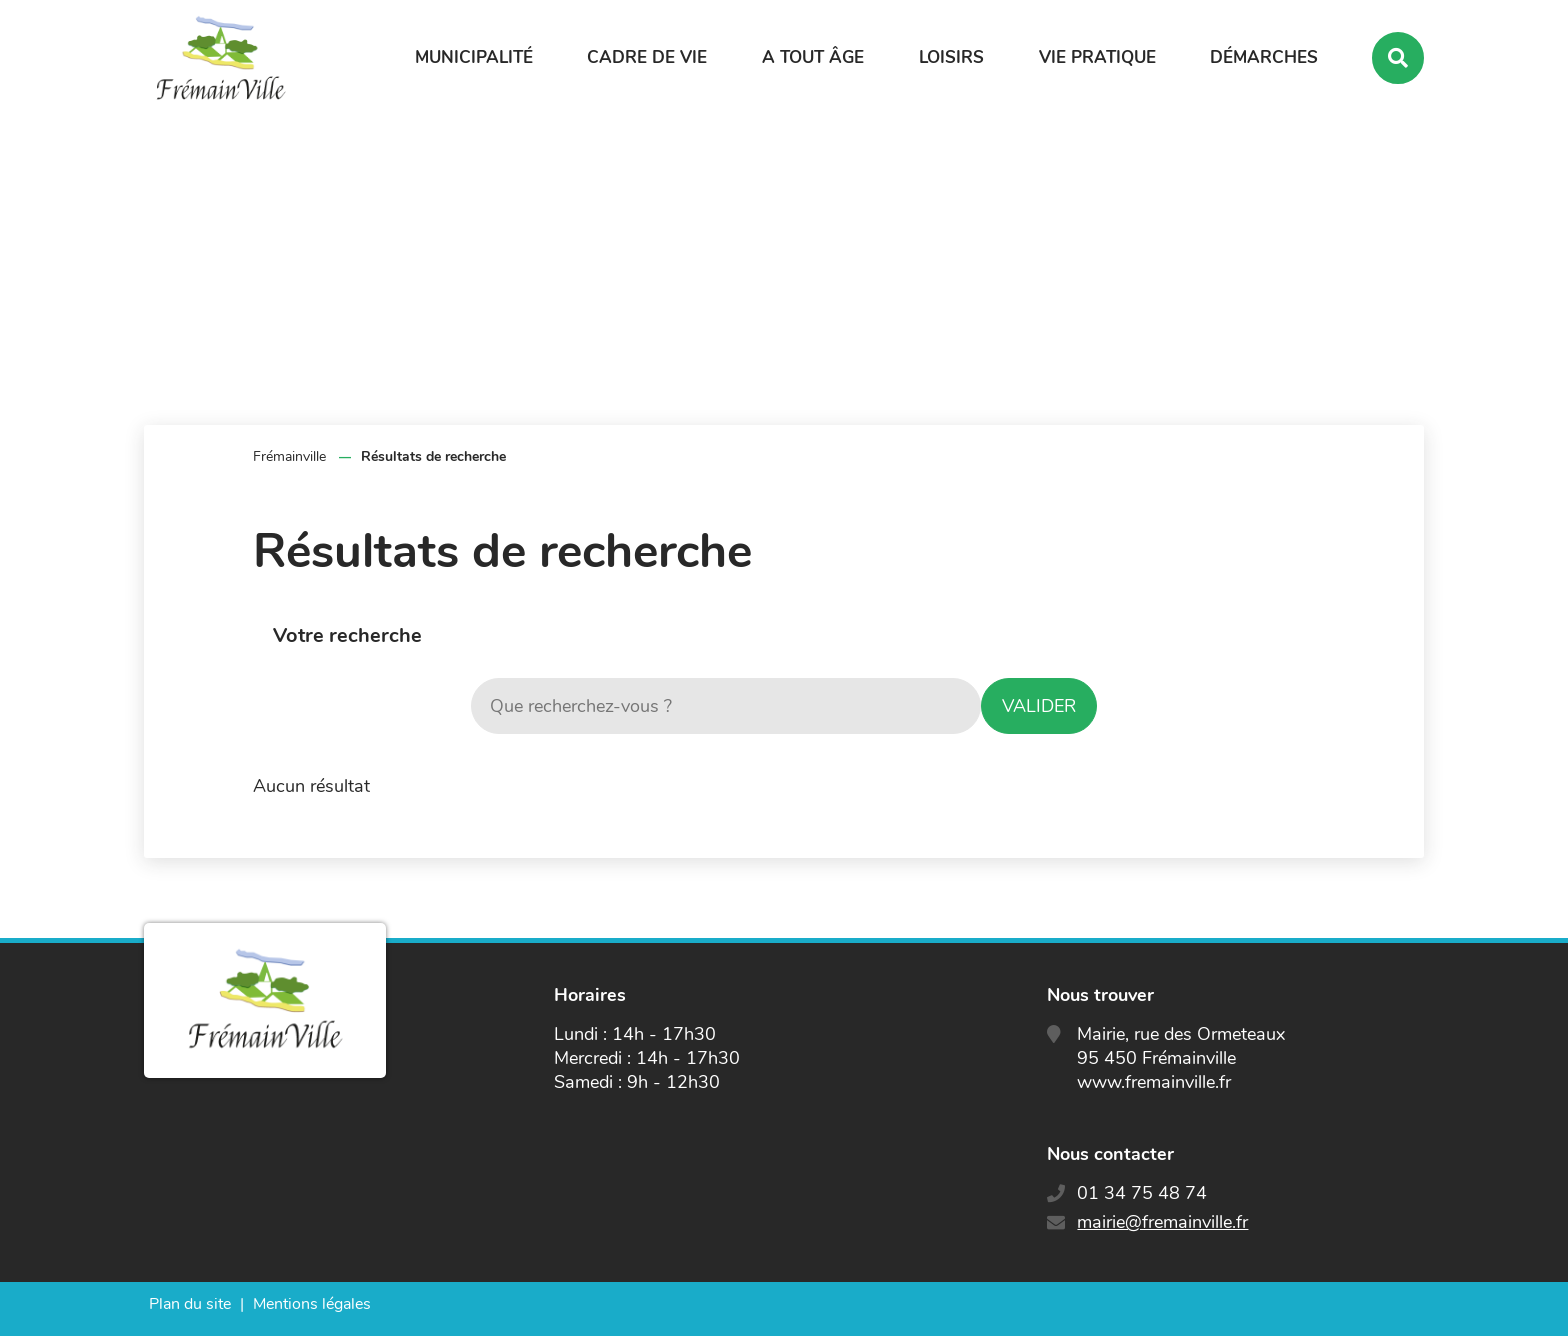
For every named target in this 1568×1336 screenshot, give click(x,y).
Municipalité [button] (474, 57)
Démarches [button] (1264, 57)
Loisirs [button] (951, 57)
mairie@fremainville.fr (1162, 1222)
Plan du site (190, 1304)
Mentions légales (312, 1304)
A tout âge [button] (813, 57)
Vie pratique (1097, 57)
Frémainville (289, 456)
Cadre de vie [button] (647, 57)
